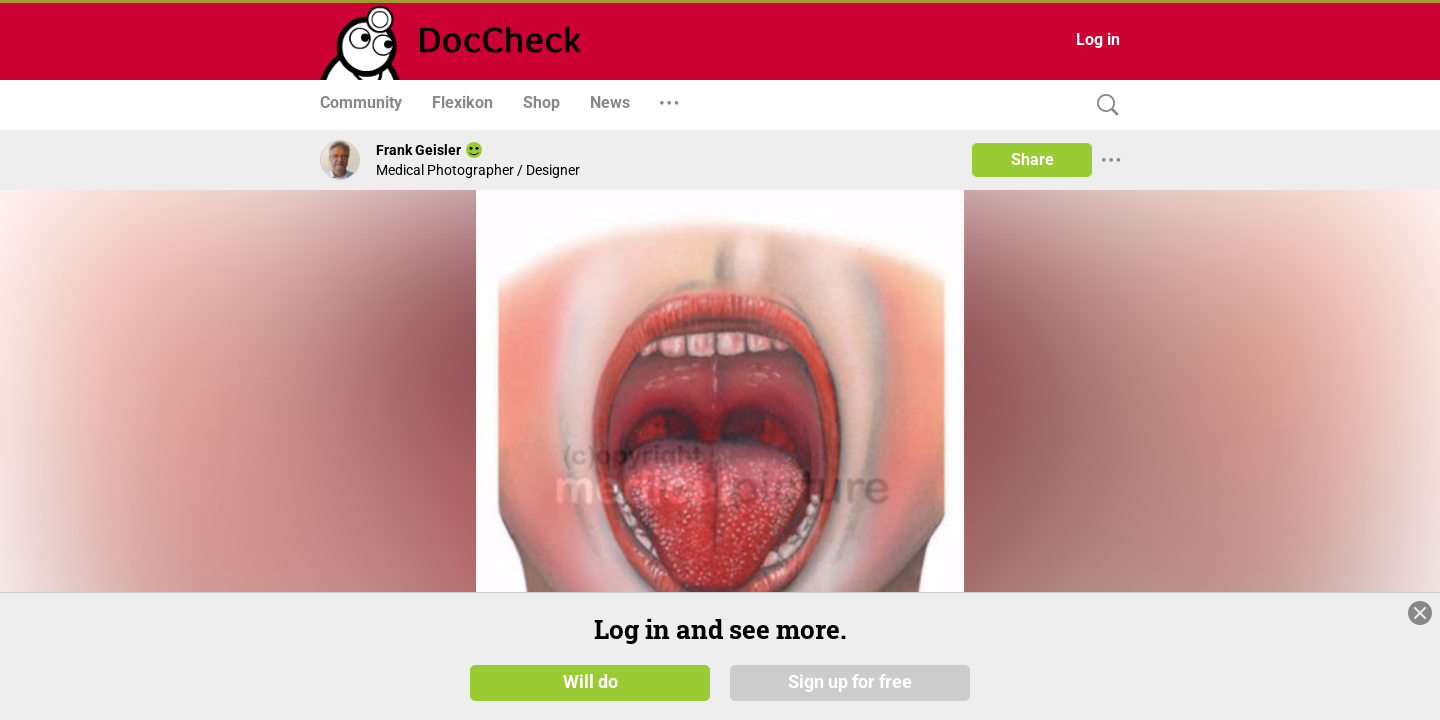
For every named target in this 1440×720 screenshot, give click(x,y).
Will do (590, 682)
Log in (1098, 39)
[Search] (1103, 105)
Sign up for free (850, 682)
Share (1032, 159)
